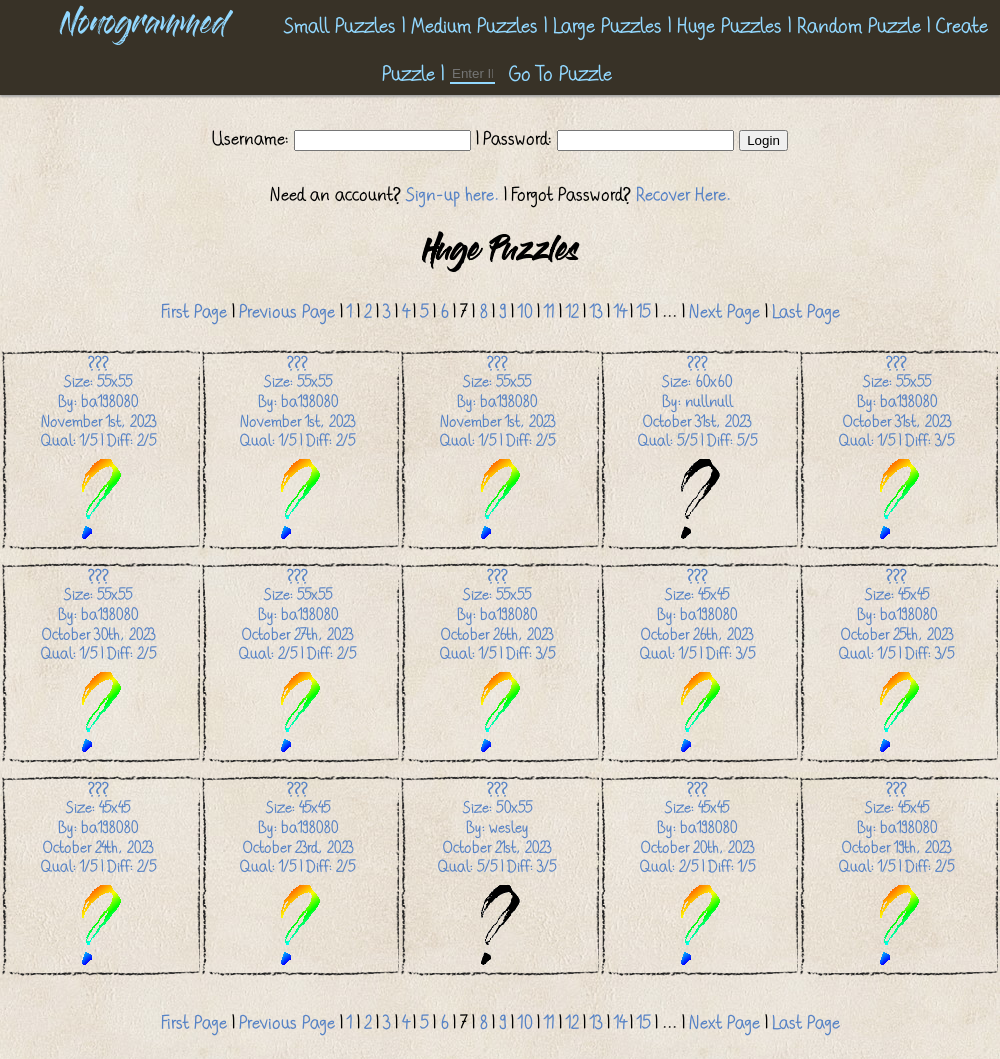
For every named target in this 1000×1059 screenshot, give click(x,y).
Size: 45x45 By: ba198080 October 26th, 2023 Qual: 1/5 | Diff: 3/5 (697, 661)
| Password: (514, 139)
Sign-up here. (452, 195)
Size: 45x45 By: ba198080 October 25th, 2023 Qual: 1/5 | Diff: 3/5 (896, 661)
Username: (253, 139)
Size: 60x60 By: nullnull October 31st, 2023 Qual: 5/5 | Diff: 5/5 (697, 448)
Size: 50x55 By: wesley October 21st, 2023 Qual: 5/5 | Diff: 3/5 (497, 874)
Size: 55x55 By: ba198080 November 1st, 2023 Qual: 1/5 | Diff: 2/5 (98, 448)
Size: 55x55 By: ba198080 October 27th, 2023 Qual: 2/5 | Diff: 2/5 (297, 661)
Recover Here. (683, 195)
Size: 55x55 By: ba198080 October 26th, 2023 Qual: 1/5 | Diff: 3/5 (497, 661)
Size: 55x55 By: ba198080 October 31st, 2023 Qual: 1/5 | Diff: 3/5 (896, 448)
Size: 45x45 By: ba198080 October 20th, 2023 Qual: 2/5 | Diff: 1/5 (697, 874)
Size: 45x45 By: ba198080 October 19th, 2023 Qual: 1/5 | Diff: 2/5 (896, 874)
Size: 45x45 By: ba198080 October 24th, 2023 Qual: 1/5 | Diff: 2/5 (98, 874)
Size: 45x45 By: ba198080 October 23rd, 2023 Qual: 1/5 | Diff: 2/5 (297, 874)
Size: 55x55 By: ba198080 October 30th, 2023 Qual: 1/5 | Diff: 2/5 (98, 661)
